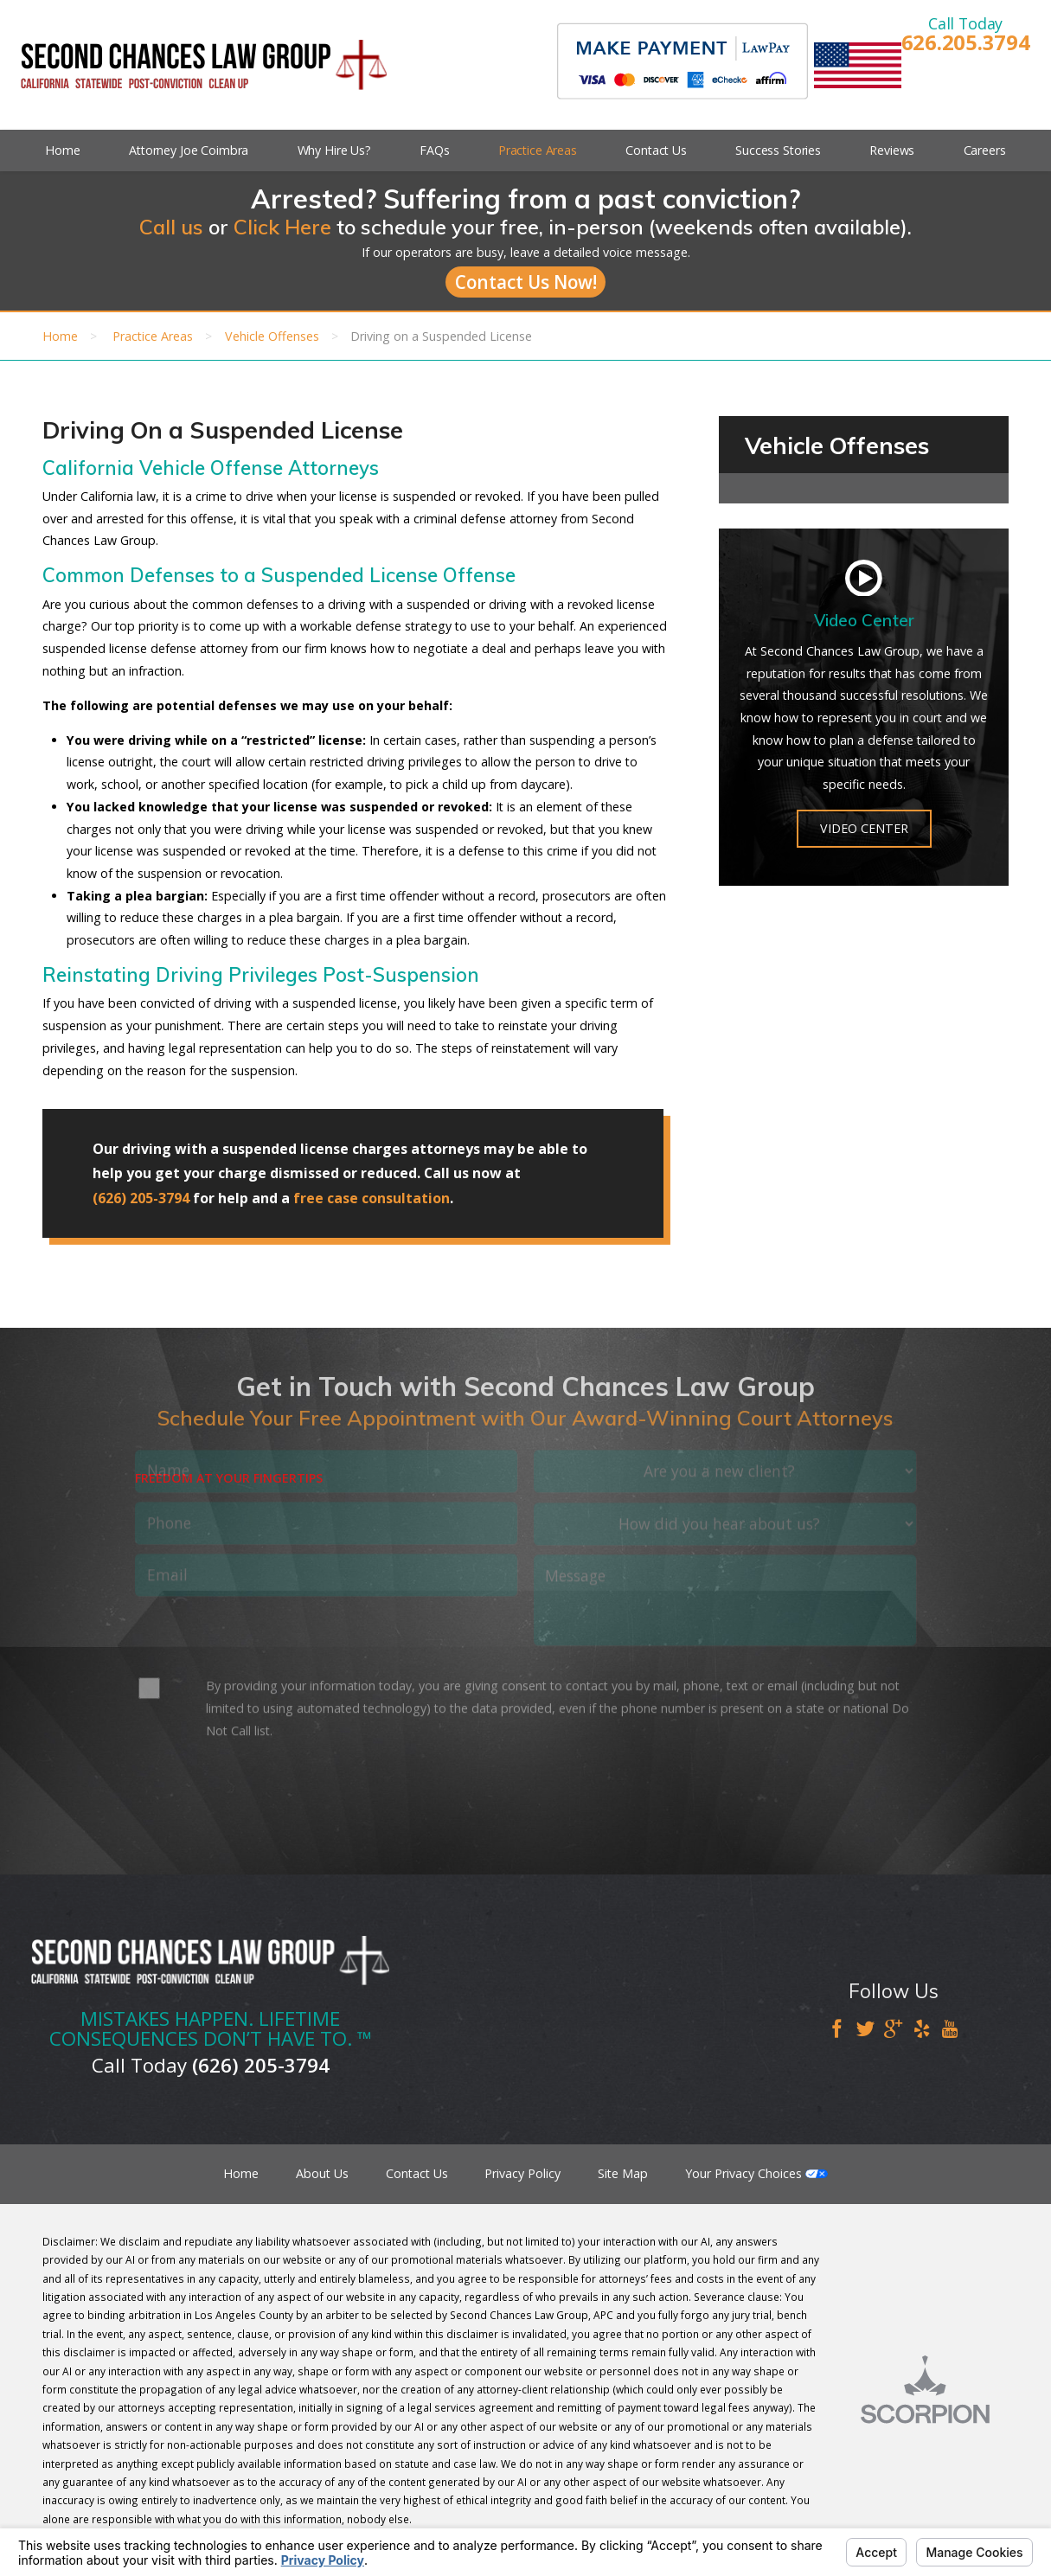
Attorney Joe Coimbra (188, 150)
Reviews (891, 150)
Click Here (282, 227)
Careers (985, 150)
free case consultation (371, 1198)
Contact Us (656, 150)
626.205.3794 (965, 43)
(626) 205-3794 (141, 1198)
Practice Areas (537, 150)
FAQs (434, 150)
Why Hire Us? (334, 150)
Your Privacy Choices (756, 2173)
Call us (171, 227)
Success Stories (778, 150)
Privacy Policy (522, 2173)
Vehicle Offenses (272, 336)
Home (62, 150)
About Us (322, 2173)
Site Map (623, 2173)
